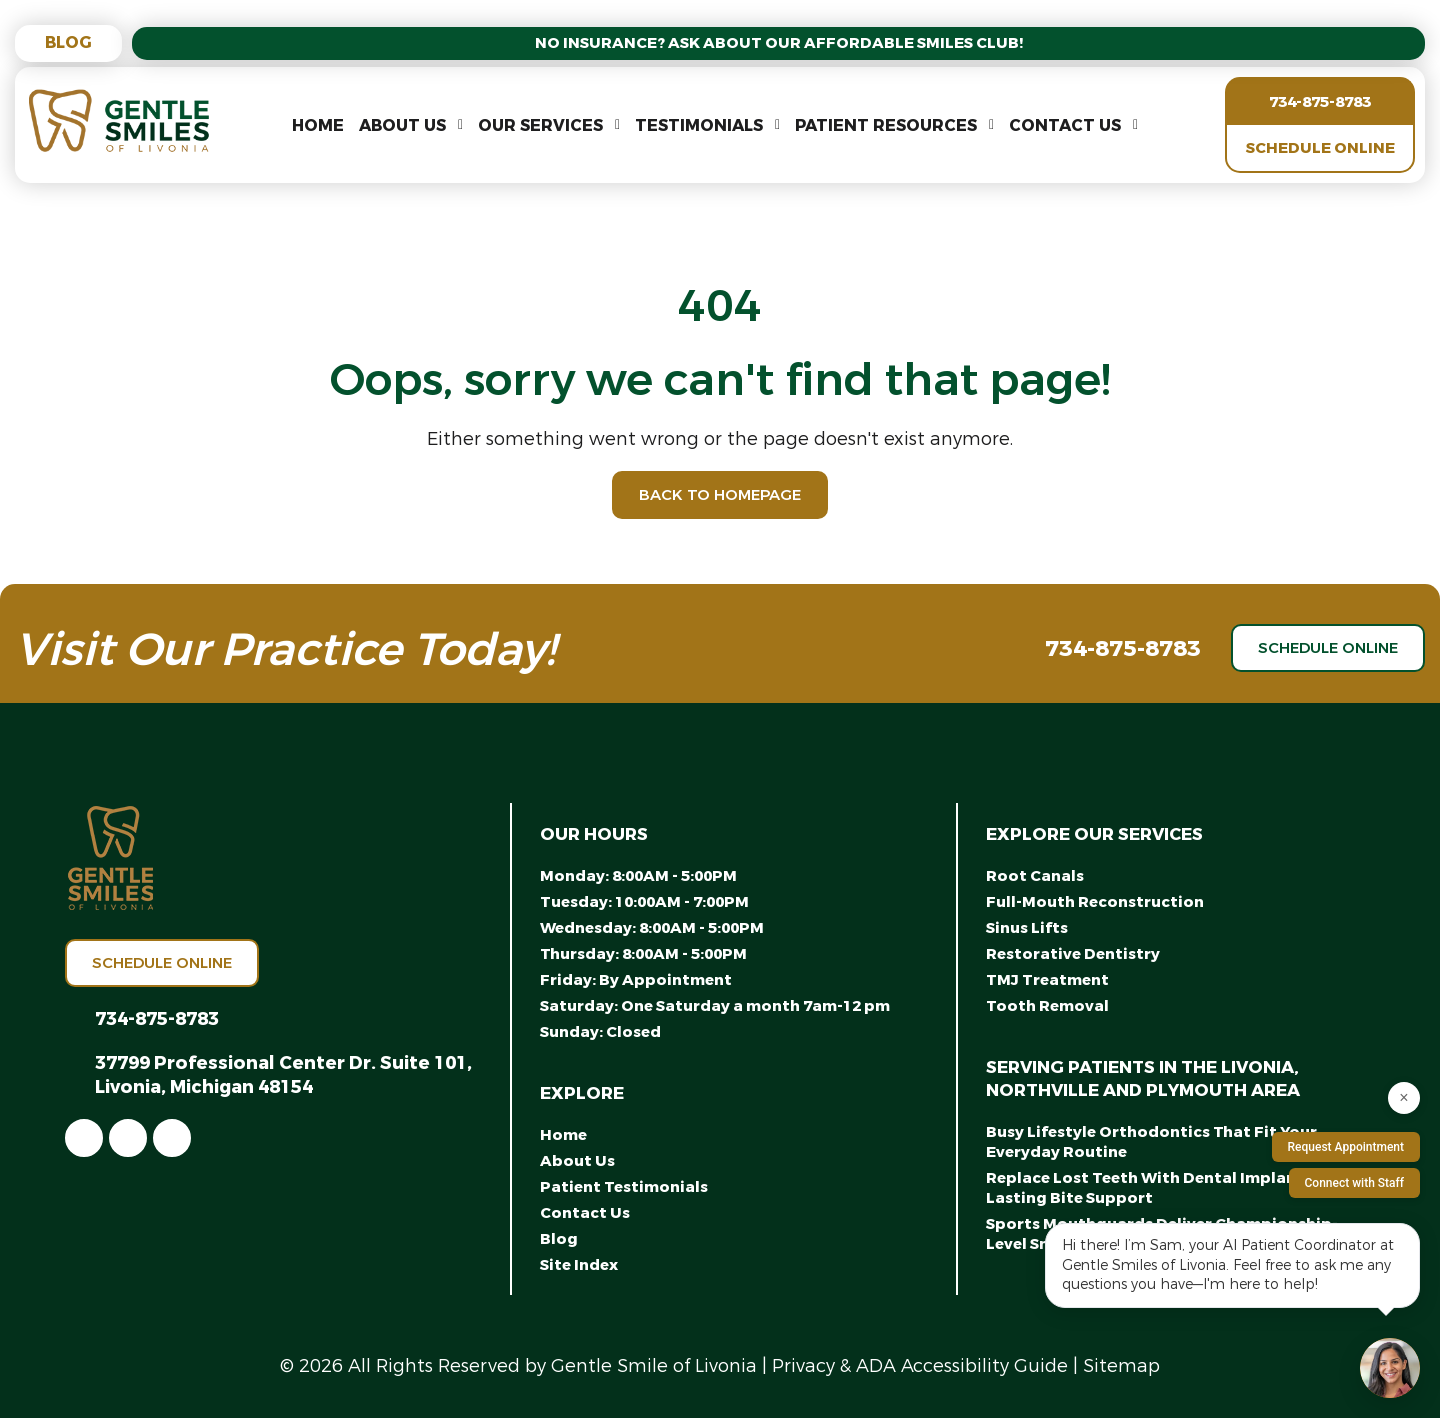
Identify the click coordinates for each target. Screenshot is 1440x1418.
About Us (402, 125)
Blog (68, 42)
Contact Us (1065, 125)
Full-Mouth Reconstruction (1095, 902)
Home (318, 125)
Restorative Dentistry (1073, 954)
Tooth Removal (1047, 1006)
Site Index (579, 1265)
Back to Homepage (720, 495)
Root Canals (1035, 876)
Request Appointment (1346, 1147)
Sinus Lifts (1027, 928)
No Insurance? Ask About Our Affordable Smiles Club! (779, 43)
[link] (84, 1138)
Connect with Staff (1355, 1183)
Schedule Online (1320, 148)
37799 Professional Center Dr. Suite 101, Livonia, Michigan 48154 (283, 1075)
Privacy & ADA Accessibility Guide (920, 1366)
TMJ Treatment (1047, 980)
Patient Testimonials (624, 1187)
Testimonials (699, 125)
